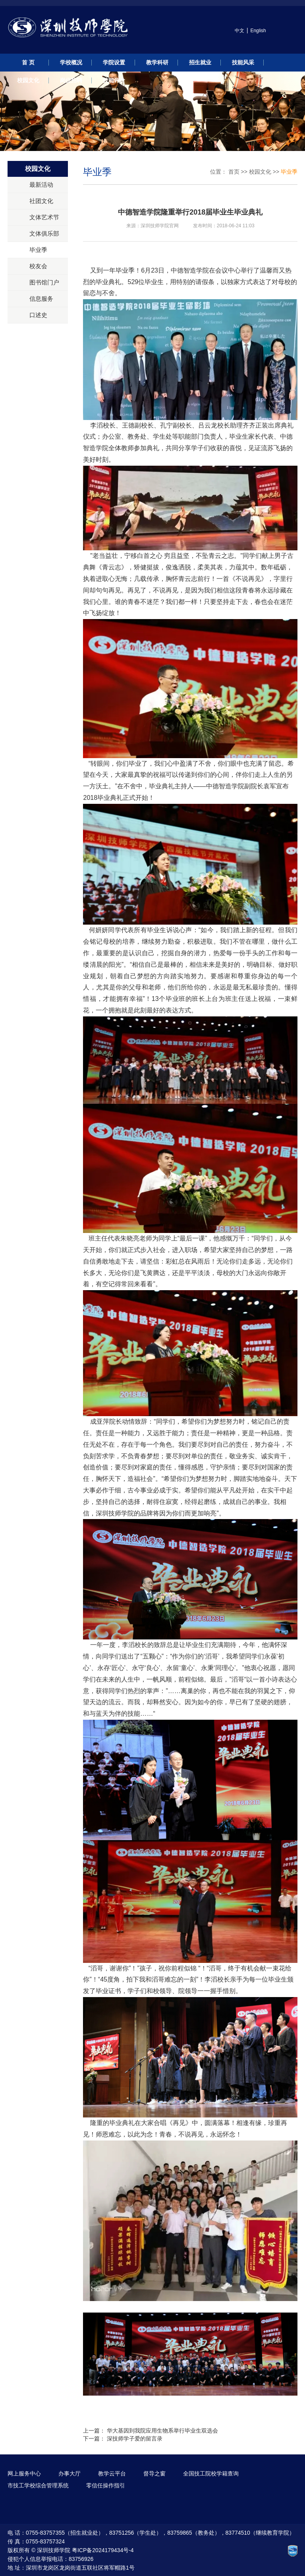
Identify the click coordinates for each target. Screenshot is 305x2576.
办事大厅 (69, 2473)
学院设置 (114, 62)
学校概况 (71, 62)
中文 (239, 30)
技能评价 (114, 80)
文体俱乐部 (44, 233)
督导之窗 (154, 2473)
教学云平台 (112, 2473)
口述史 (38, 315)
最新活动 (41, 184)
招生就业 (200, 62)
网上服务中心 (24, 2473)
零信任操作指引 (105, 2485)
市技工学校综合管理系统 (38, 2485)
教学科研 (157, 62)
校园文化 (28, 80)
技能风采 (243, 62)
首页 (233, 171)
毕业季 (38, 249)
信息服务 (41, 298)
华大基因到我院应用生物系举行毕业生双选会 (162, 2430)
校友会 (38, 266)
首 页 (28, 62)
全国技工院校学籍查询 (211, 2473)
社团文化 (41, 200)
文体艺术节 (44, 217)
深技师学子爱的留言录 (134, 2438)
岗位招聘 (71, 80)
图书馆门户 (44, 282)
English (258, 30)
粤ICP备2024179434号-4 (103, 2550)
